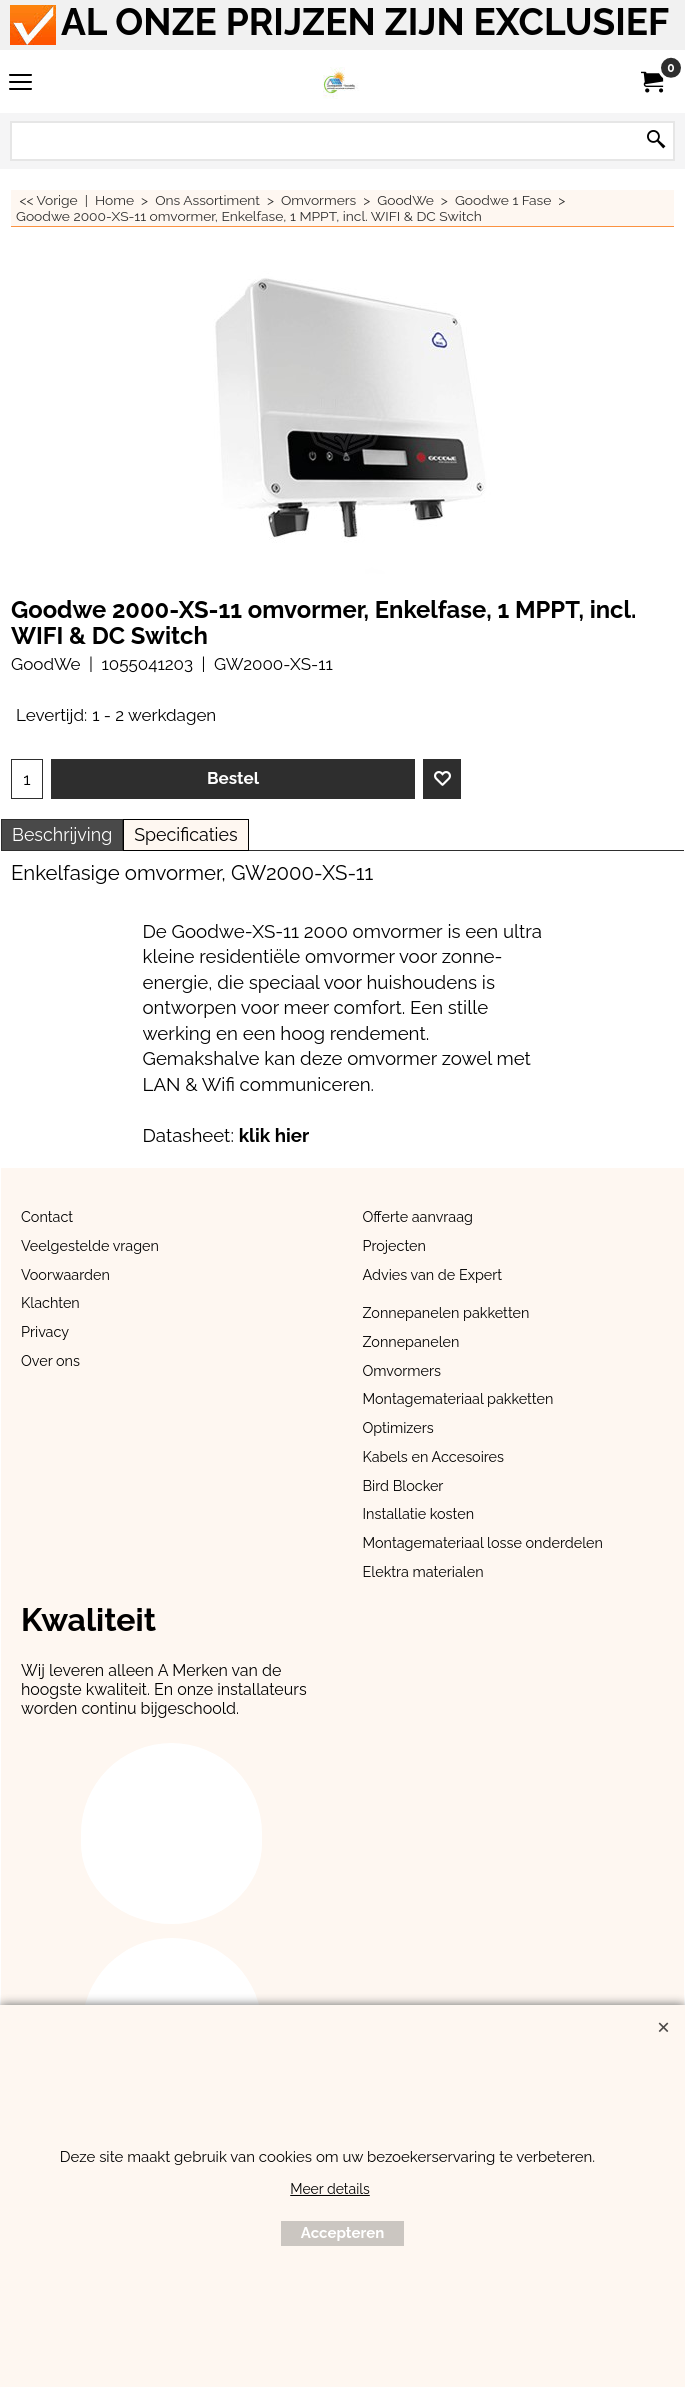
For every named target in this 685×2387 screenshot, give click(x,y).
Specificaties (185, 834)
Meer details (330, 2189)
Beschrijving (62, 834)
